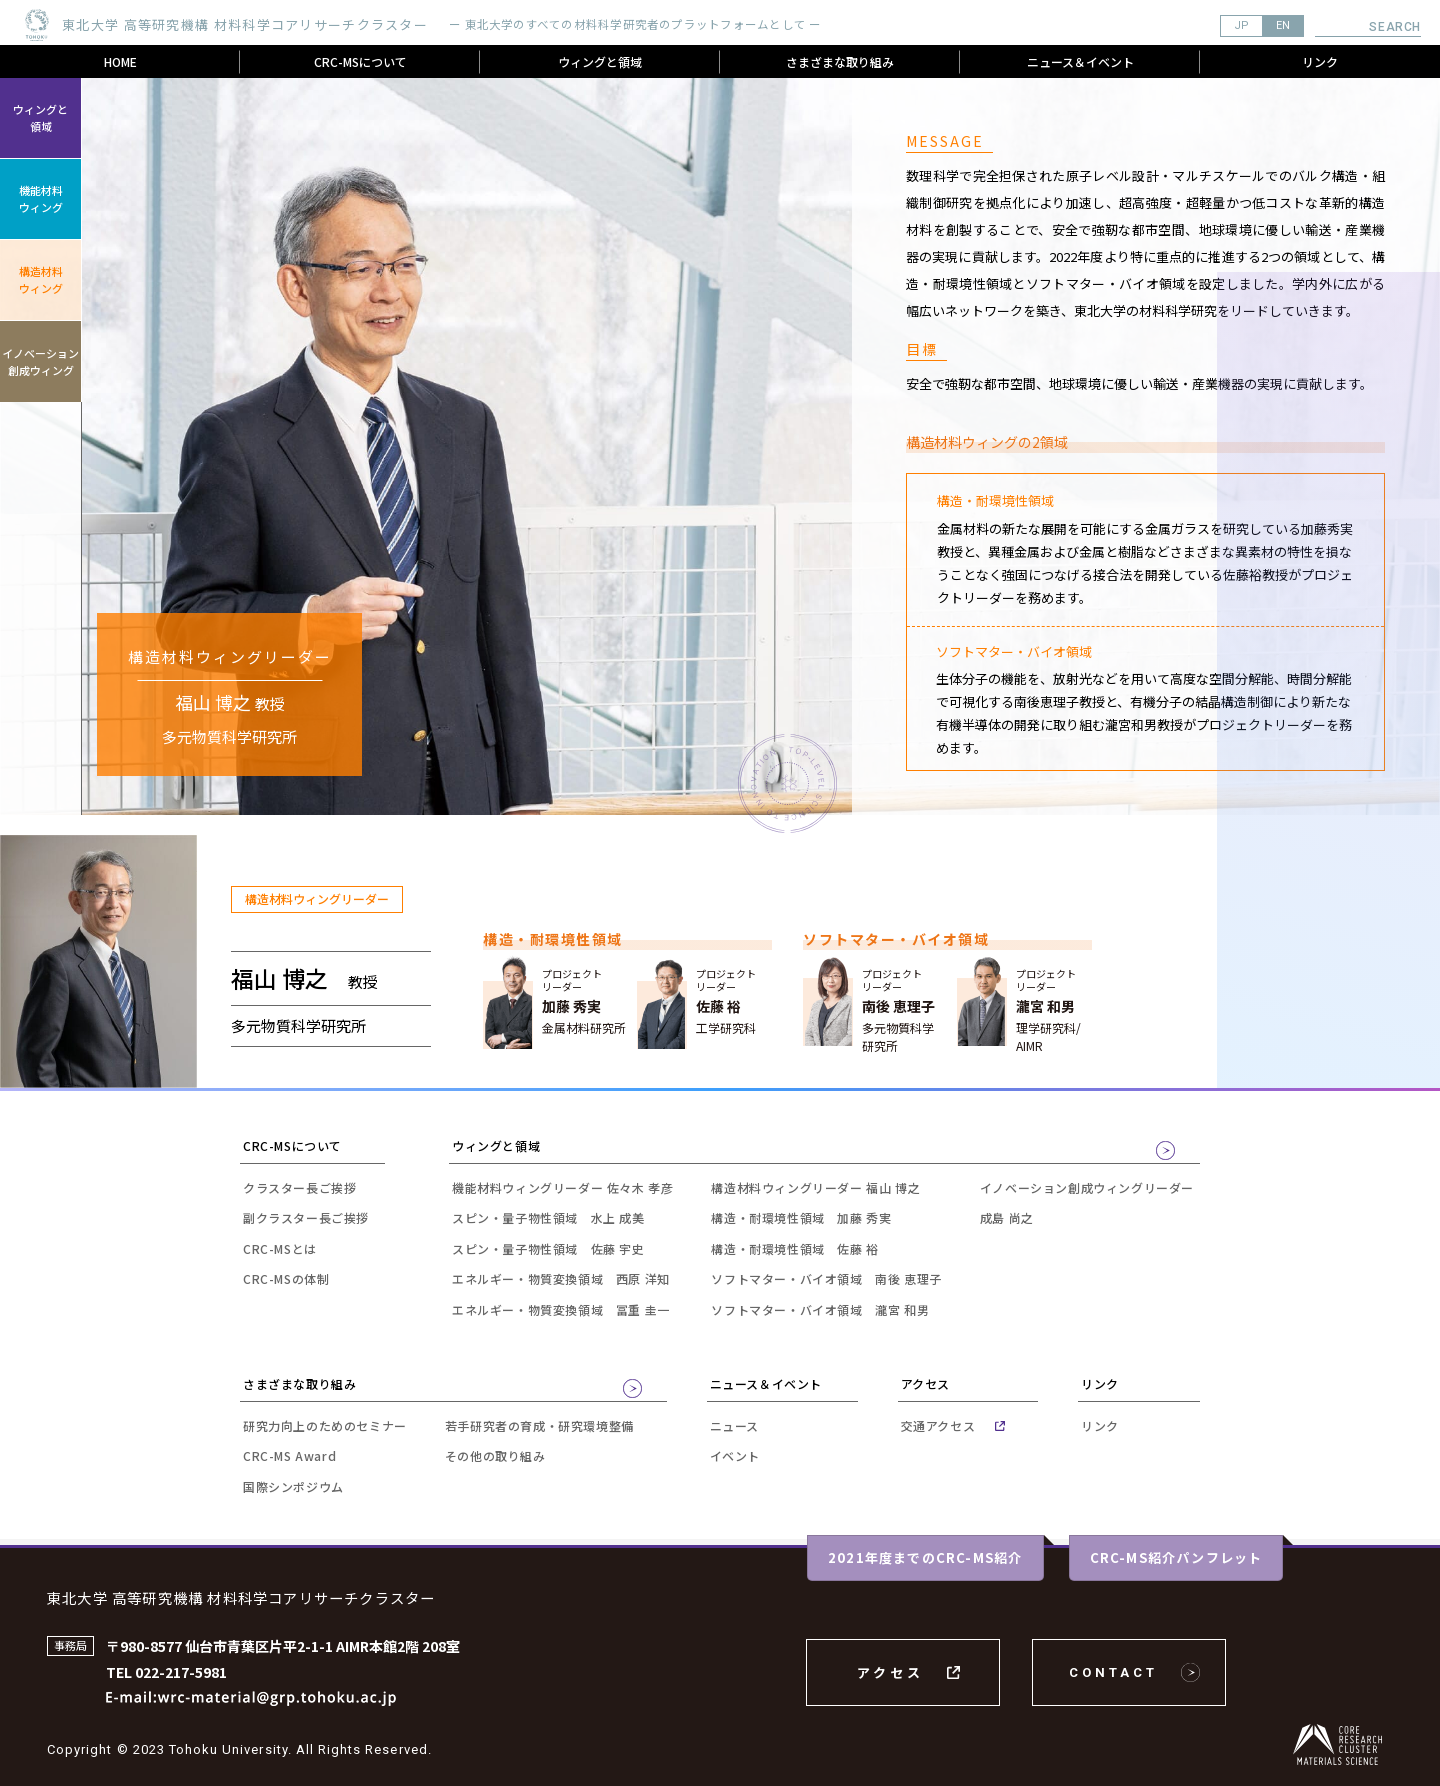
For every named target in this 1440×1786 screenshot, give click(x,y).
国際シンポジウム (293, 1486)
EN (1283, 25)
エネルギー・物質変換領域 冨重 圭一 (561, 1309)
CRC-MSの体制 (286, 1278)
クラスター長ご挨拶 (299, 1187)
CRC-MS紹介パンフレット (1176, 1557)
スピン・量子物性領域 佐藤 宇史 (548, 1248)
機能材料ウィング (41, 198)
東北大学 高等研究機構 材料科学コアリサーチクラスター (241, 1597)
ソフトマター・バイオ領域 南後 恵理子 (826, 1278)
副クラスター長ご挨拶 (306, 1217)
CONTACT (1113, 1672)
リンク (1320, 61)
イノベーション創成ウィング (40, 361)
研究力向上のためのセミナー (325, 1425)
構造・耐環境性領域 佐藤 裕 (794, 1248)
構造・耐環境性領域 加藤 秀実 (801, 1217)
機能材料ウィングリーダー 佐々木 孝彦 (562, 1187)
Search (1395, 27)
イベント (735, 1455)
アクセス (890, 1672)
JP (1241, 25)
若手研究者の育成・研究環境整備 (539, 1425)
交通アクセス (938, 1425)
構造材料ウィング (41, 279)
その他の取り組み (495, 1455)
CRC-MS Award (289, 1455)
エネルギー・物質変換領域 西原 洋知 (561, 1278)
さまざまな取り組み (840, 61)
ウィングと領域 (600, 61)
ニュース (734, 1425)
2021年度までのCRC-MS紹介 (925, 1557)
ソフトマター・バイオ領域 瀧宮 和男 (820, 1309)
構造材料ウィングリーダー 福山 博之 (815, 1187)
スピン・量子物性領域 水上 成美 (548, 1217)
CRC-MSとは (280, 1248)
